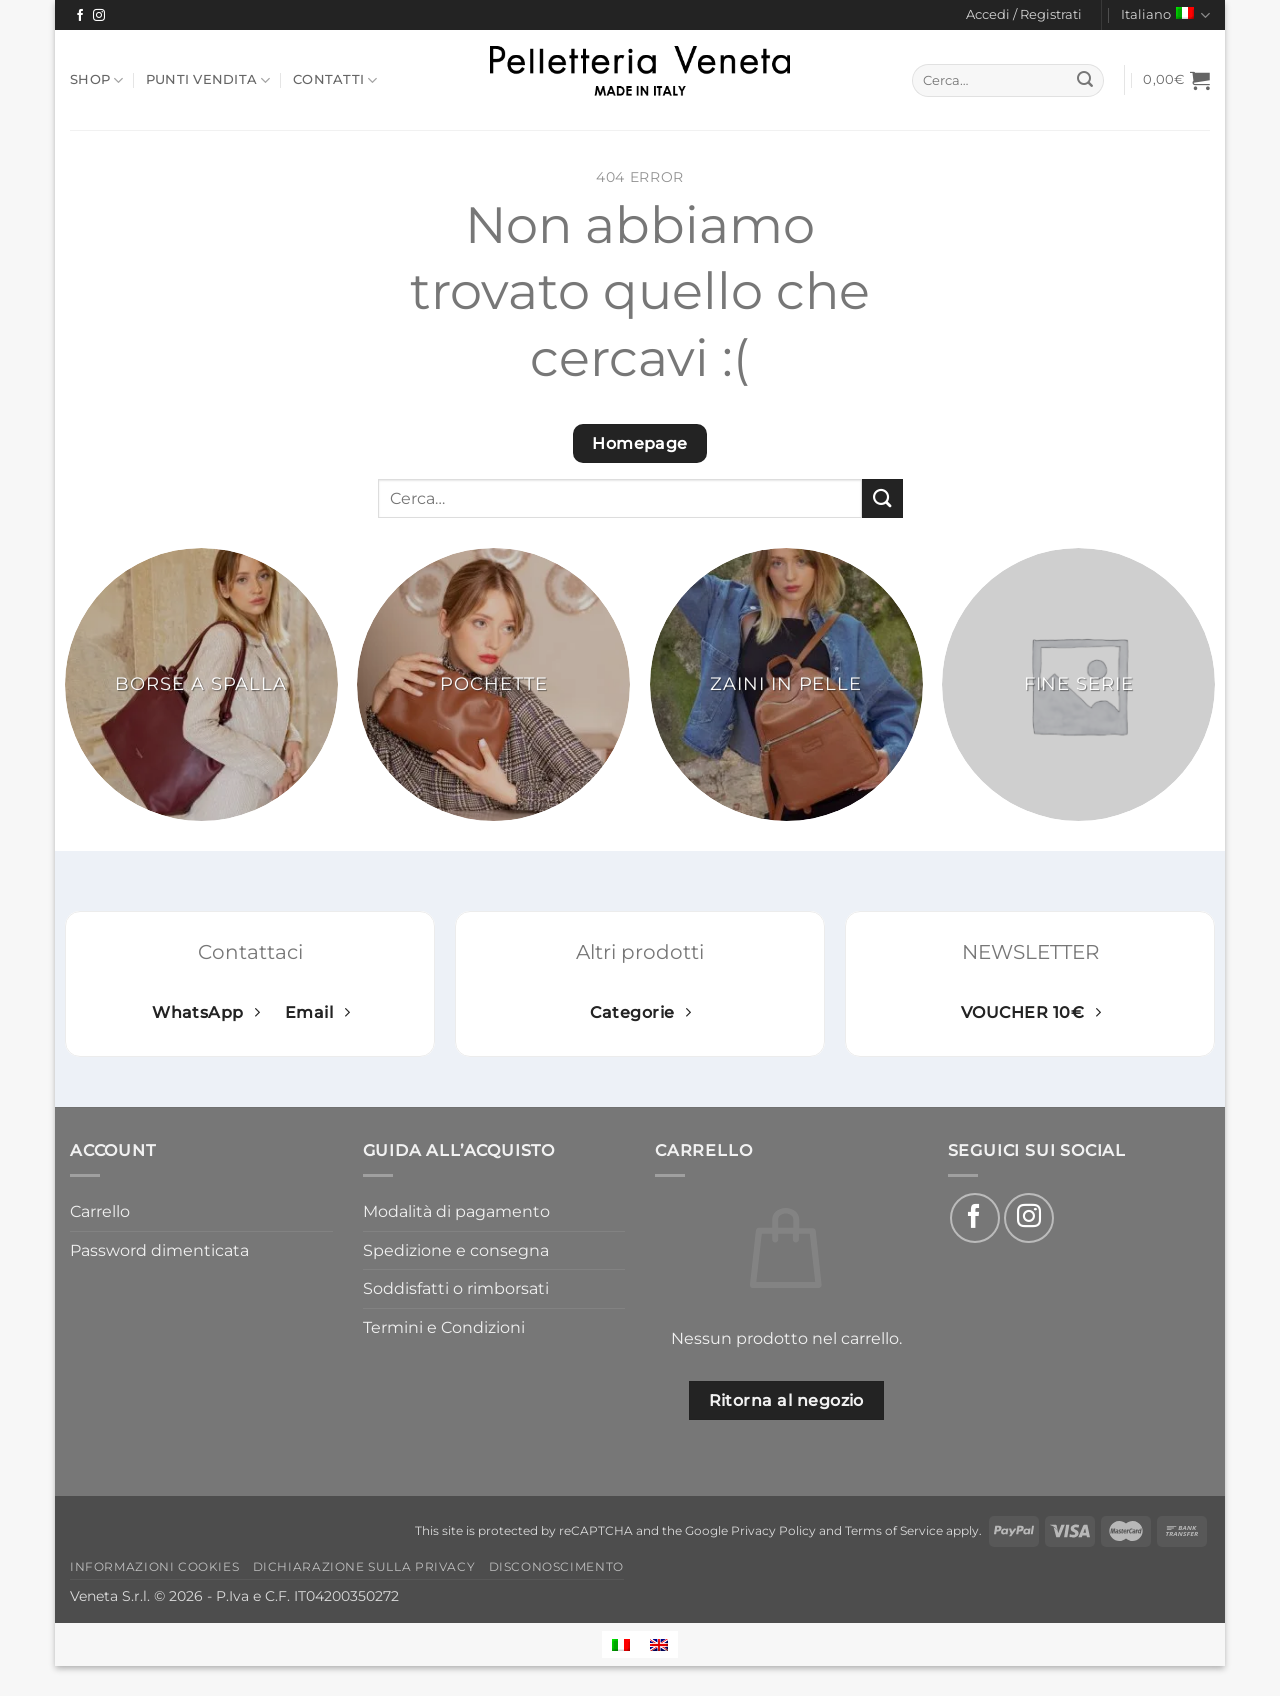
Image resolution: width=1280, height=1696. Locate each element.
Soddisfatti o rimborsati (456, 1288)
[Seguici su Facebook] (80, 16)
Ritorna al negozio (786, 1400)
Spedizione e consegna (456, 1250)
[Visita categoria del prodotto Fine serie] (1078, 684)
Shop (96, 80)
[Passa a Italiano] (621, 1644)
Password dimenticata (159, 1250)
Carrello (100, 1211)
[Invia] (1086, 81)
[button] (1024, 15)
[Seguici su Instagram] (99, 16)
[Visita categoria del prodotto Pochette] (493, 684)
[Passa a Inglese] (659, 1644)
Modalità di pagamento (456, 1211)
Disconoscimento (556, 1566)
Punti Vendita (208, 80)
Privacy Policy (773, 1531)
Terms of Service (894, 1531)
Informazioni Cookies (154, 1566)
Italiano (1165, 15)
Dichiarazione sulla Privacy (364, 1566)
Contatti (335, 80)
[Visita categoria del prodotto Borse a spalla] (201, 684)
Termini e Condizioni (444, 1327)
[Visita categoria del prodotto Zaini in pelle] (786, 684)
